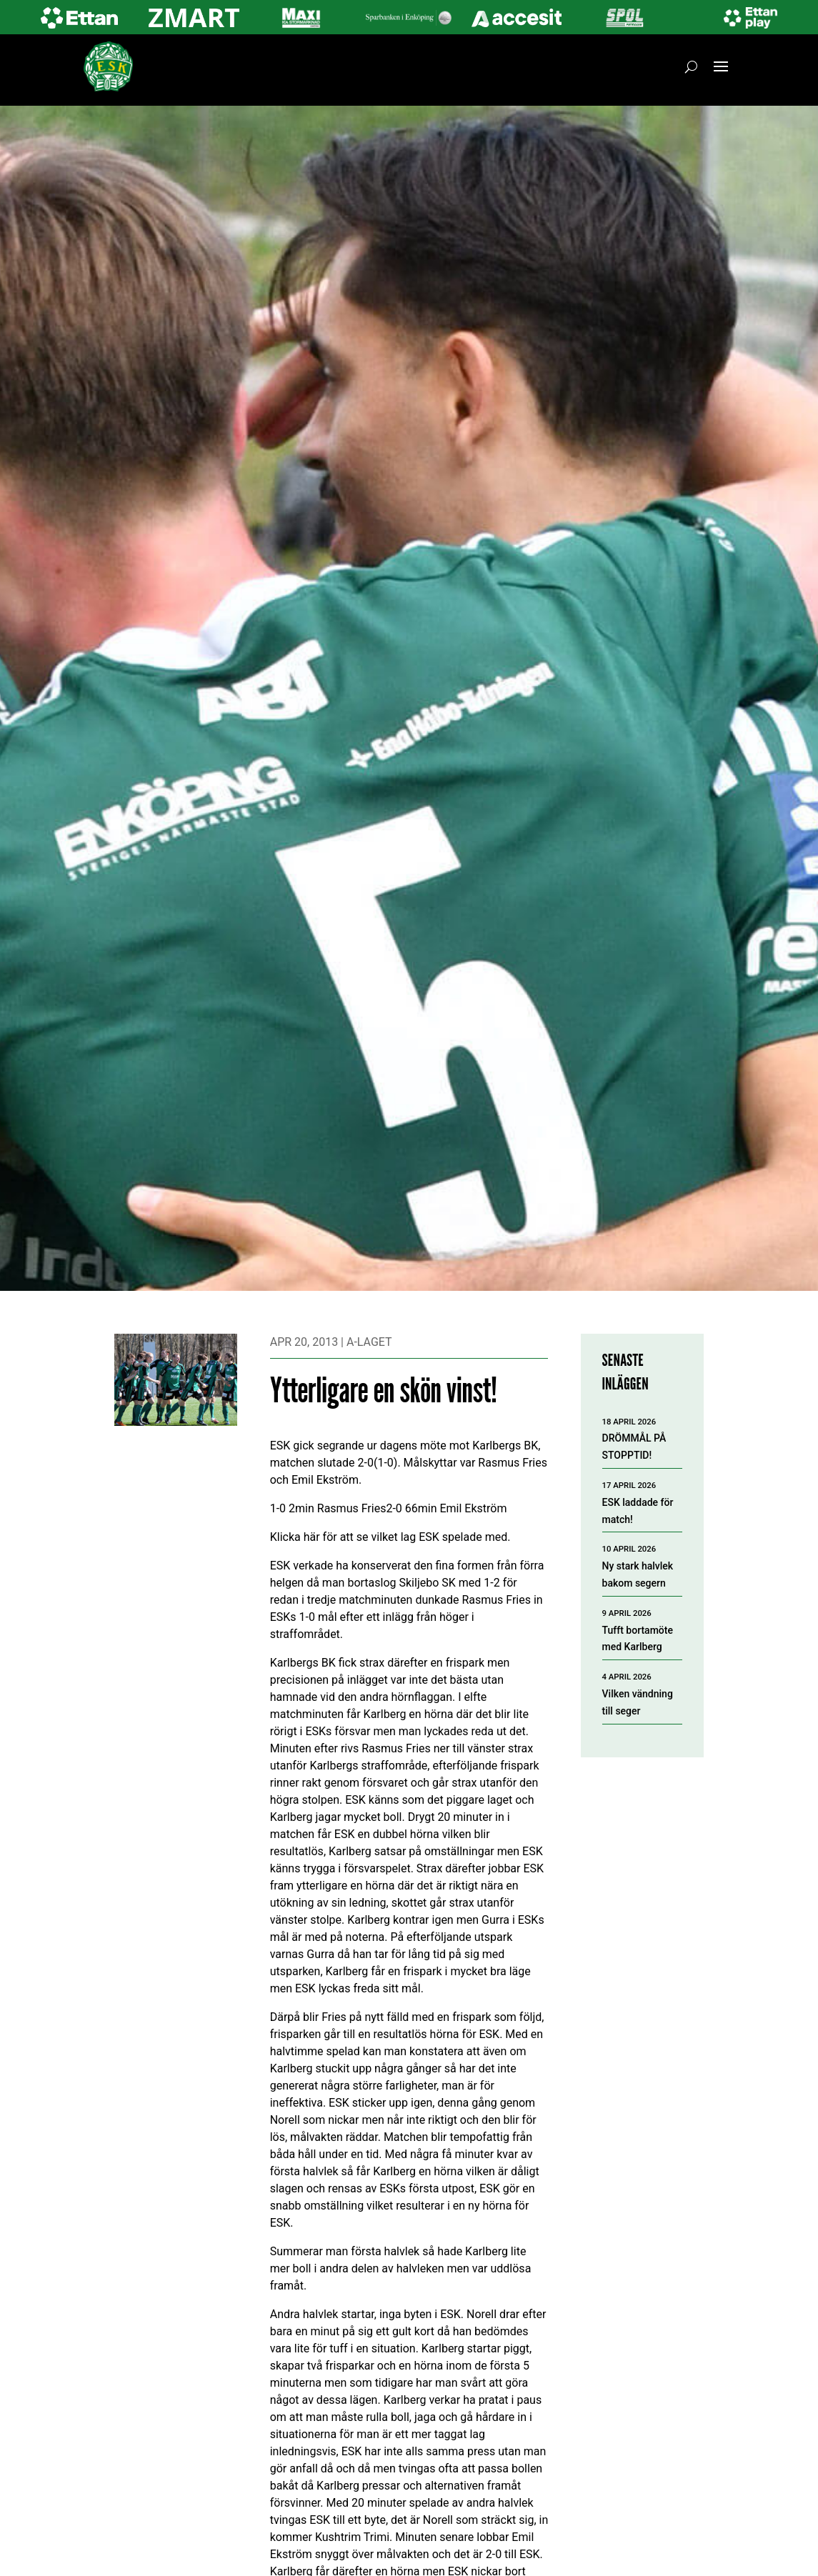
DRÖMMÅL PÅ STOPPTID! (634, 1446)
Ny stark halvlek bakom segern (638, 1574)
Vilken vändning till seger (637, 1702)
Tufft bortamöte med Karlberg (637, 1638)
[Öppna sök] (691, 66)
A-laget (369, 1342)
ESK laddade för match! (638, 1511)
